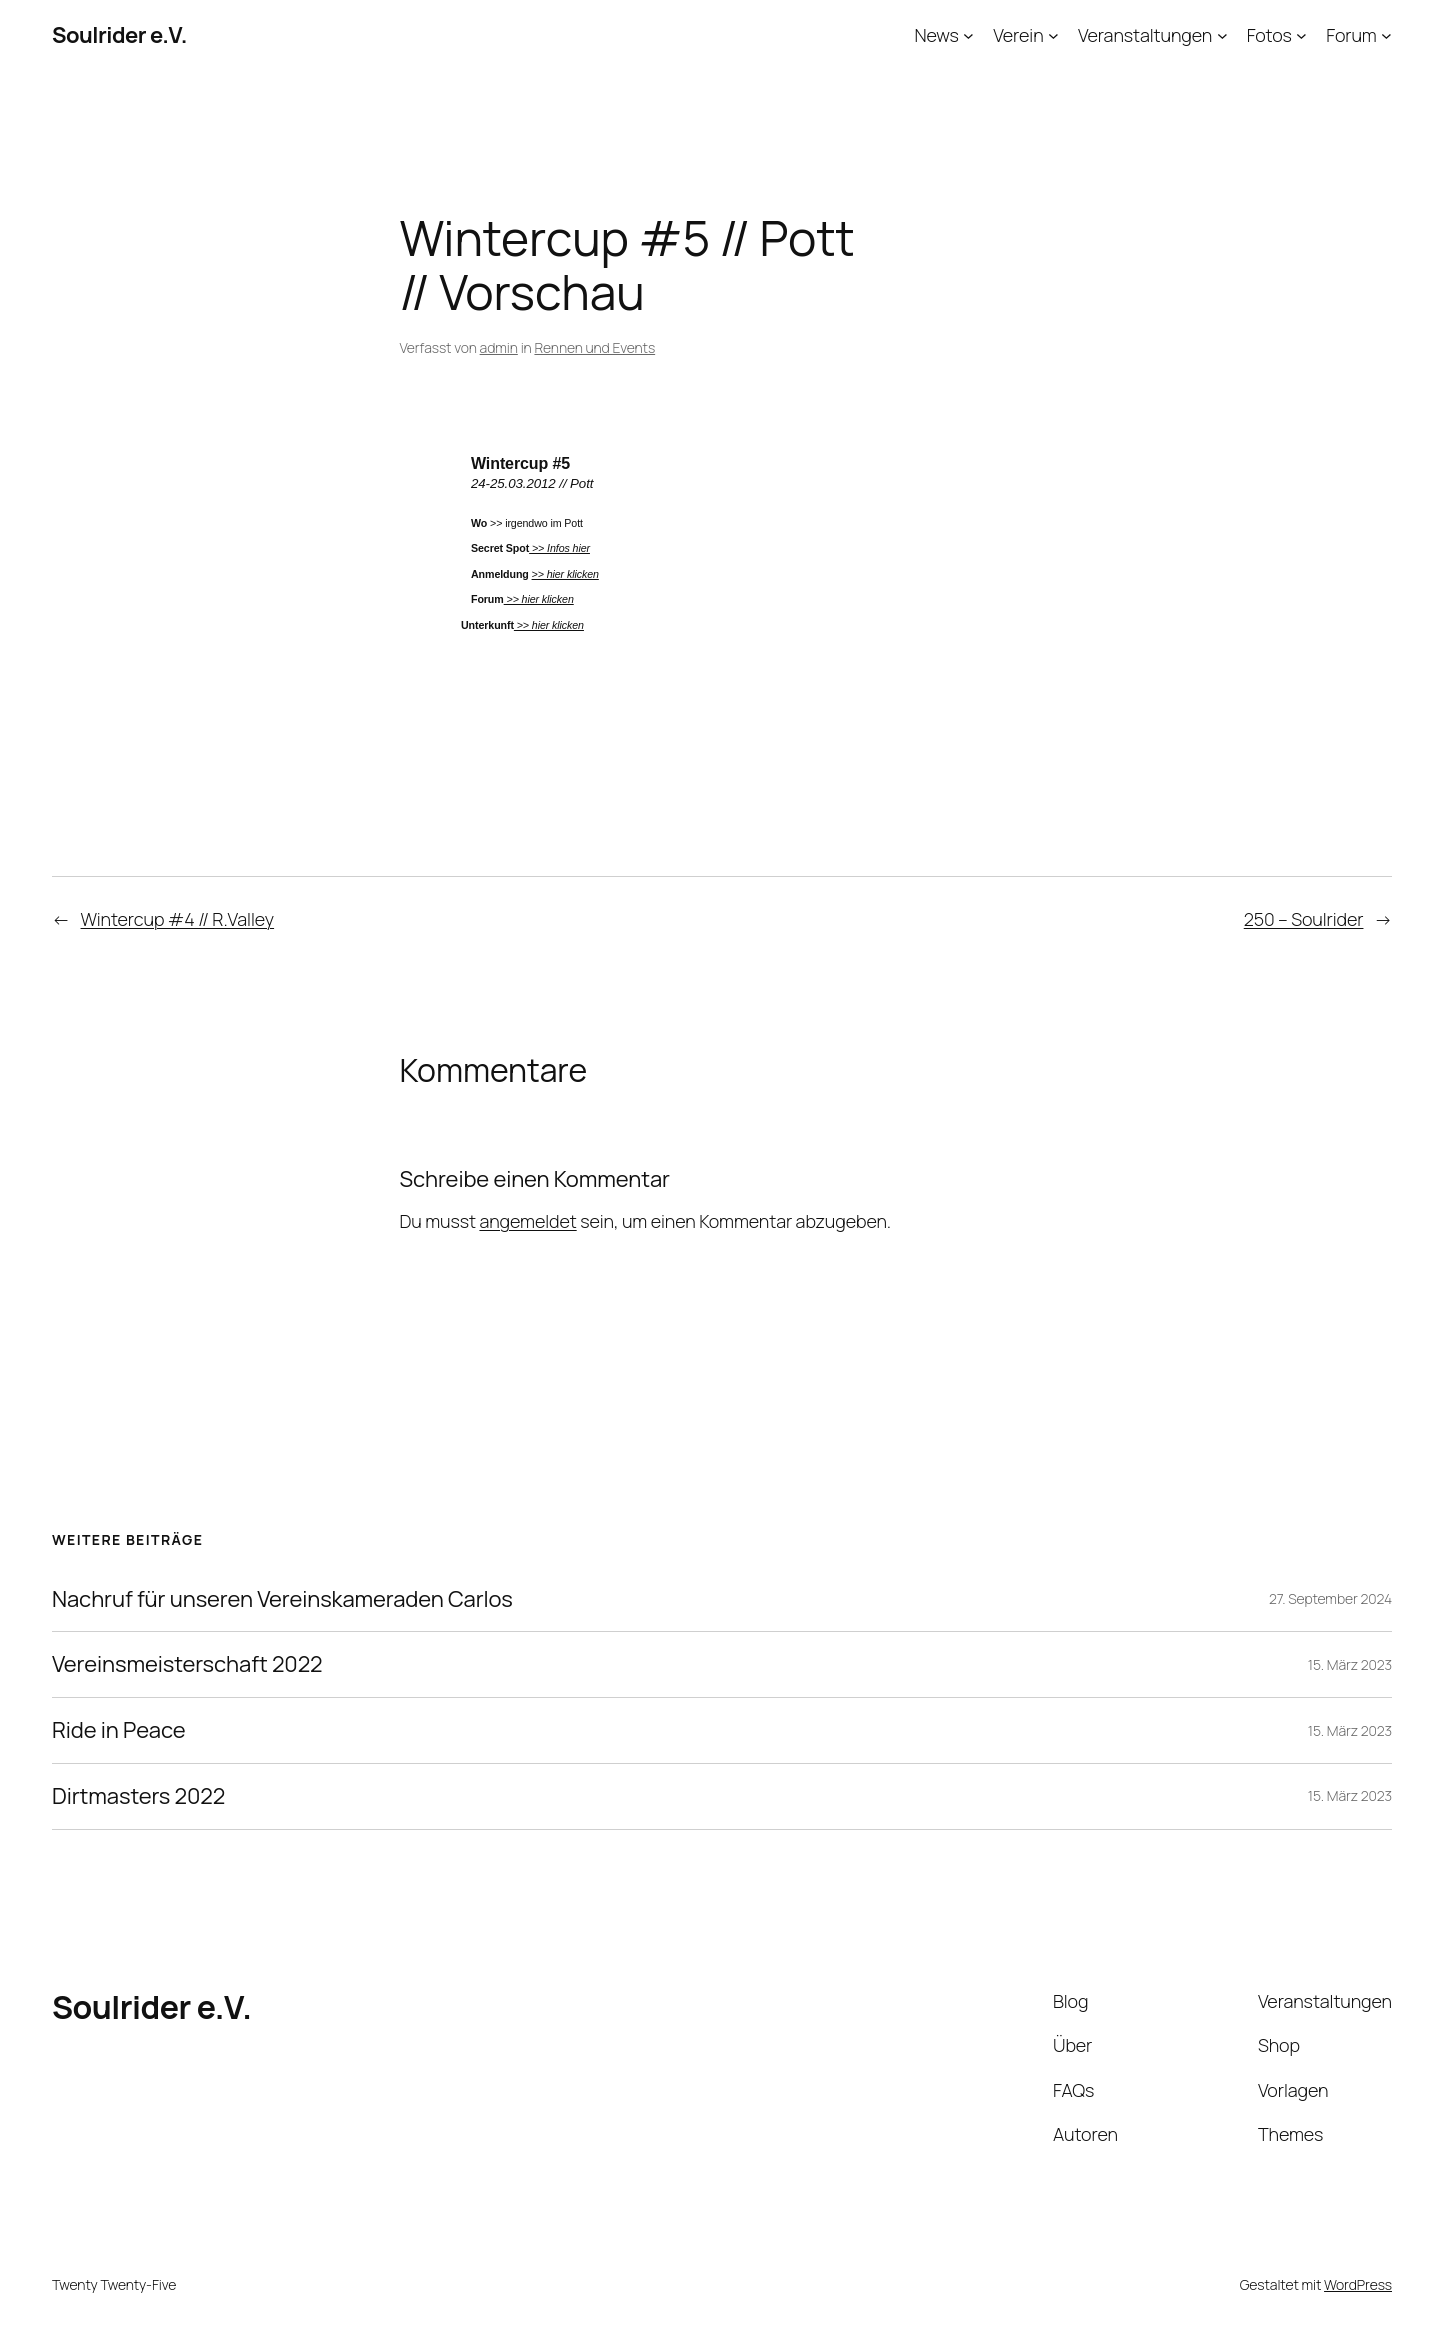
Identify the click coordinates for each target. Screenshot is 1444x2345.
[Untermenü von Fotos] (1301, 35)
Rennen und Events (594, 347)
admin (499, 347)
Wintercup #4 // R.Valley (178, 919)
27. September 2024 (1330, 1598)
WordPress (1358, 2284)
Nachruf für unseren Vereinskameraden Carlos (282, 1599)
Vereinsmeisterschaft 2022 (187, 1664)
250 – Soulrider (1304, 919)
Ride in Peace (118, 1730)
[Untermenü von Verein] (1053, 35)
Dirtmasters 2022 (138, 1796)
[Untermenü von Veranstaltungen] (1222, 35)
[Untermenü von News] (968, 35)
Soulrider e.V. (119, 35)
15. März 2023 (1350, 1664)
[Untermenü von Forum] (1386, 35)
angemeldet (527, 1221)
